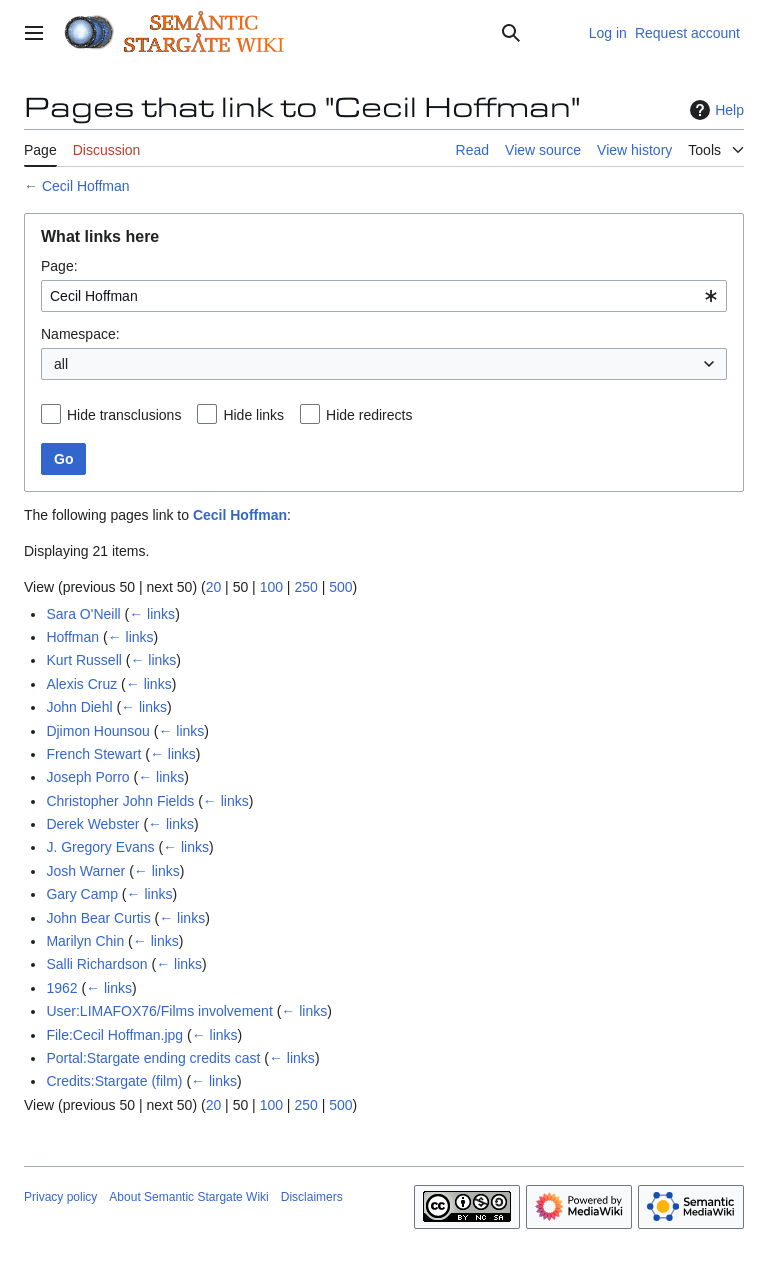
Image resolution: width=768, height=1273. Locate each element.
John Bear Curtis (98, 918)
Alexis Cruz (81, 684)
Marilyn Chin (85, 941)
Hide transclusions (124, 415)
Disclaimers (312, 1197)
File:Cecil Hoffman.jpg (114, 1035)
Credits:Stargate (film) (114, 1081)
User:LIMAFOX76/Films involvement (159, 1011)
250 (305, 587)
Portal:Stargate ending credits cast (153, 1058)
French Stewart (93, 754)
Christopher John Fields (120, 801)
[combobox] (384, 296)
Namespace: (80, 334)
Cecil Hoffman (86, 186)
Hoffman (72, 637)
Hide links (253, 415)
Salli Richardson (96, 964)
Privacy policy (60, 1197)
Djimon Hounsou (98, 731)
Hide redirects (369, 415)
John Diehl (79, 707)
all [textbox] (61, 364)
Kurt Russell (83, 660)
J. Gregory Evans (100, 847)
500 (340, 587)
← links (152, 614)
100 (271, 587)
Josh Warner (85, 871)
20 (214, 587)
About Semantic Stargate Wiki (188, 1197)
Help (714, 110)
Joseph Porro (87, 777)
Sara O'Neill (83, 614)
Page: (59, 266)
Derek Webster (92, 824)
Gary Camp (82, 894)
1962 (61, 988)
